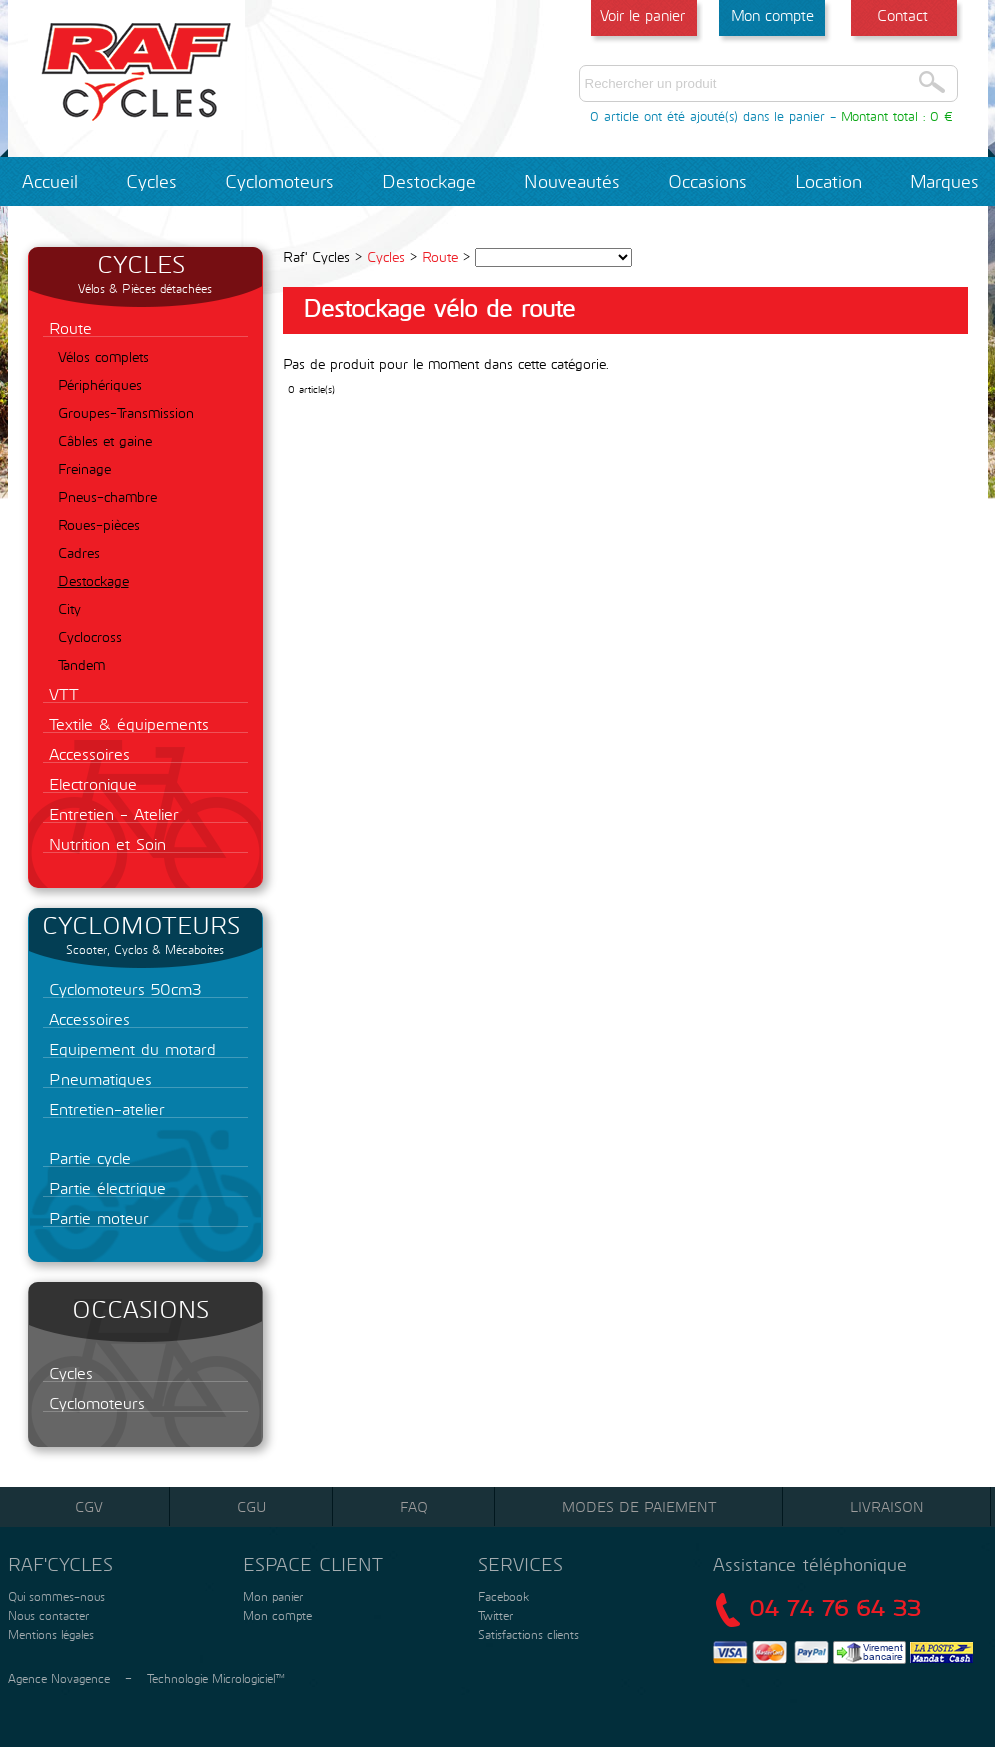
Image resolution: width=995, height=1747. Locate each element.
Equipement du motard (129, 1048)
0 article (614, 116)
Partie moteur (96, 1217)
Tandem (81, 664)
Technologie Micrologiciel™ (216, 1678)
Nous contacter (46, 1615)
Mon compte (772, 15)
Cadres (79, 552)
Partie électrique (104, 1187)
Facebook (503, 1596)
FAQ (414, 1506)
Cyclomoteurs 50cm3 (122, 988)
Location (828, 181)
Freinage (84, 468)
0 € (941, 116)
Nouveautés (572, 181)
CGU (251, 1506)
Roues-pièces (99, 524)
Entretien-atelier (104, 1108)
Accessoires (86, 753)
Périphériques (100, 384)
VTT (61, 693)
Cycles (151, 181)
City (69, 608)
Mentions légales (49, 1634)
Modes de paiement (639, 1506)
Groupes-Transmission (126, 412)
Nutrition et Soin (104, 843)
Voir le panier (642, 15)
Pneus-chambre (107, 496)
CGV (89, 1506)
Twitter (495, 1615)
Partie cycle (87, 1157)
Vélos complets (103, 356)
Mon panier (271, 1596)
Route (67, 327)
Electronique (90, 783)
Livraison (887, 1506)
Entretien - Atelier (111, 813)
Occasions (707, 181)
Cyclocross (90, 636)
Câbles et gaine (105, 440)
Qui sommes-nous (54, 1596)
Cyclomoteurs (279, 181)
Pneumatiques (97, 1078)
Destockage (429, 181)
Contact (902, 15)
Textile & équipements (126, 723)
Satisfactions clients (526, 1634)
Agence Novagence (59, 1678)
